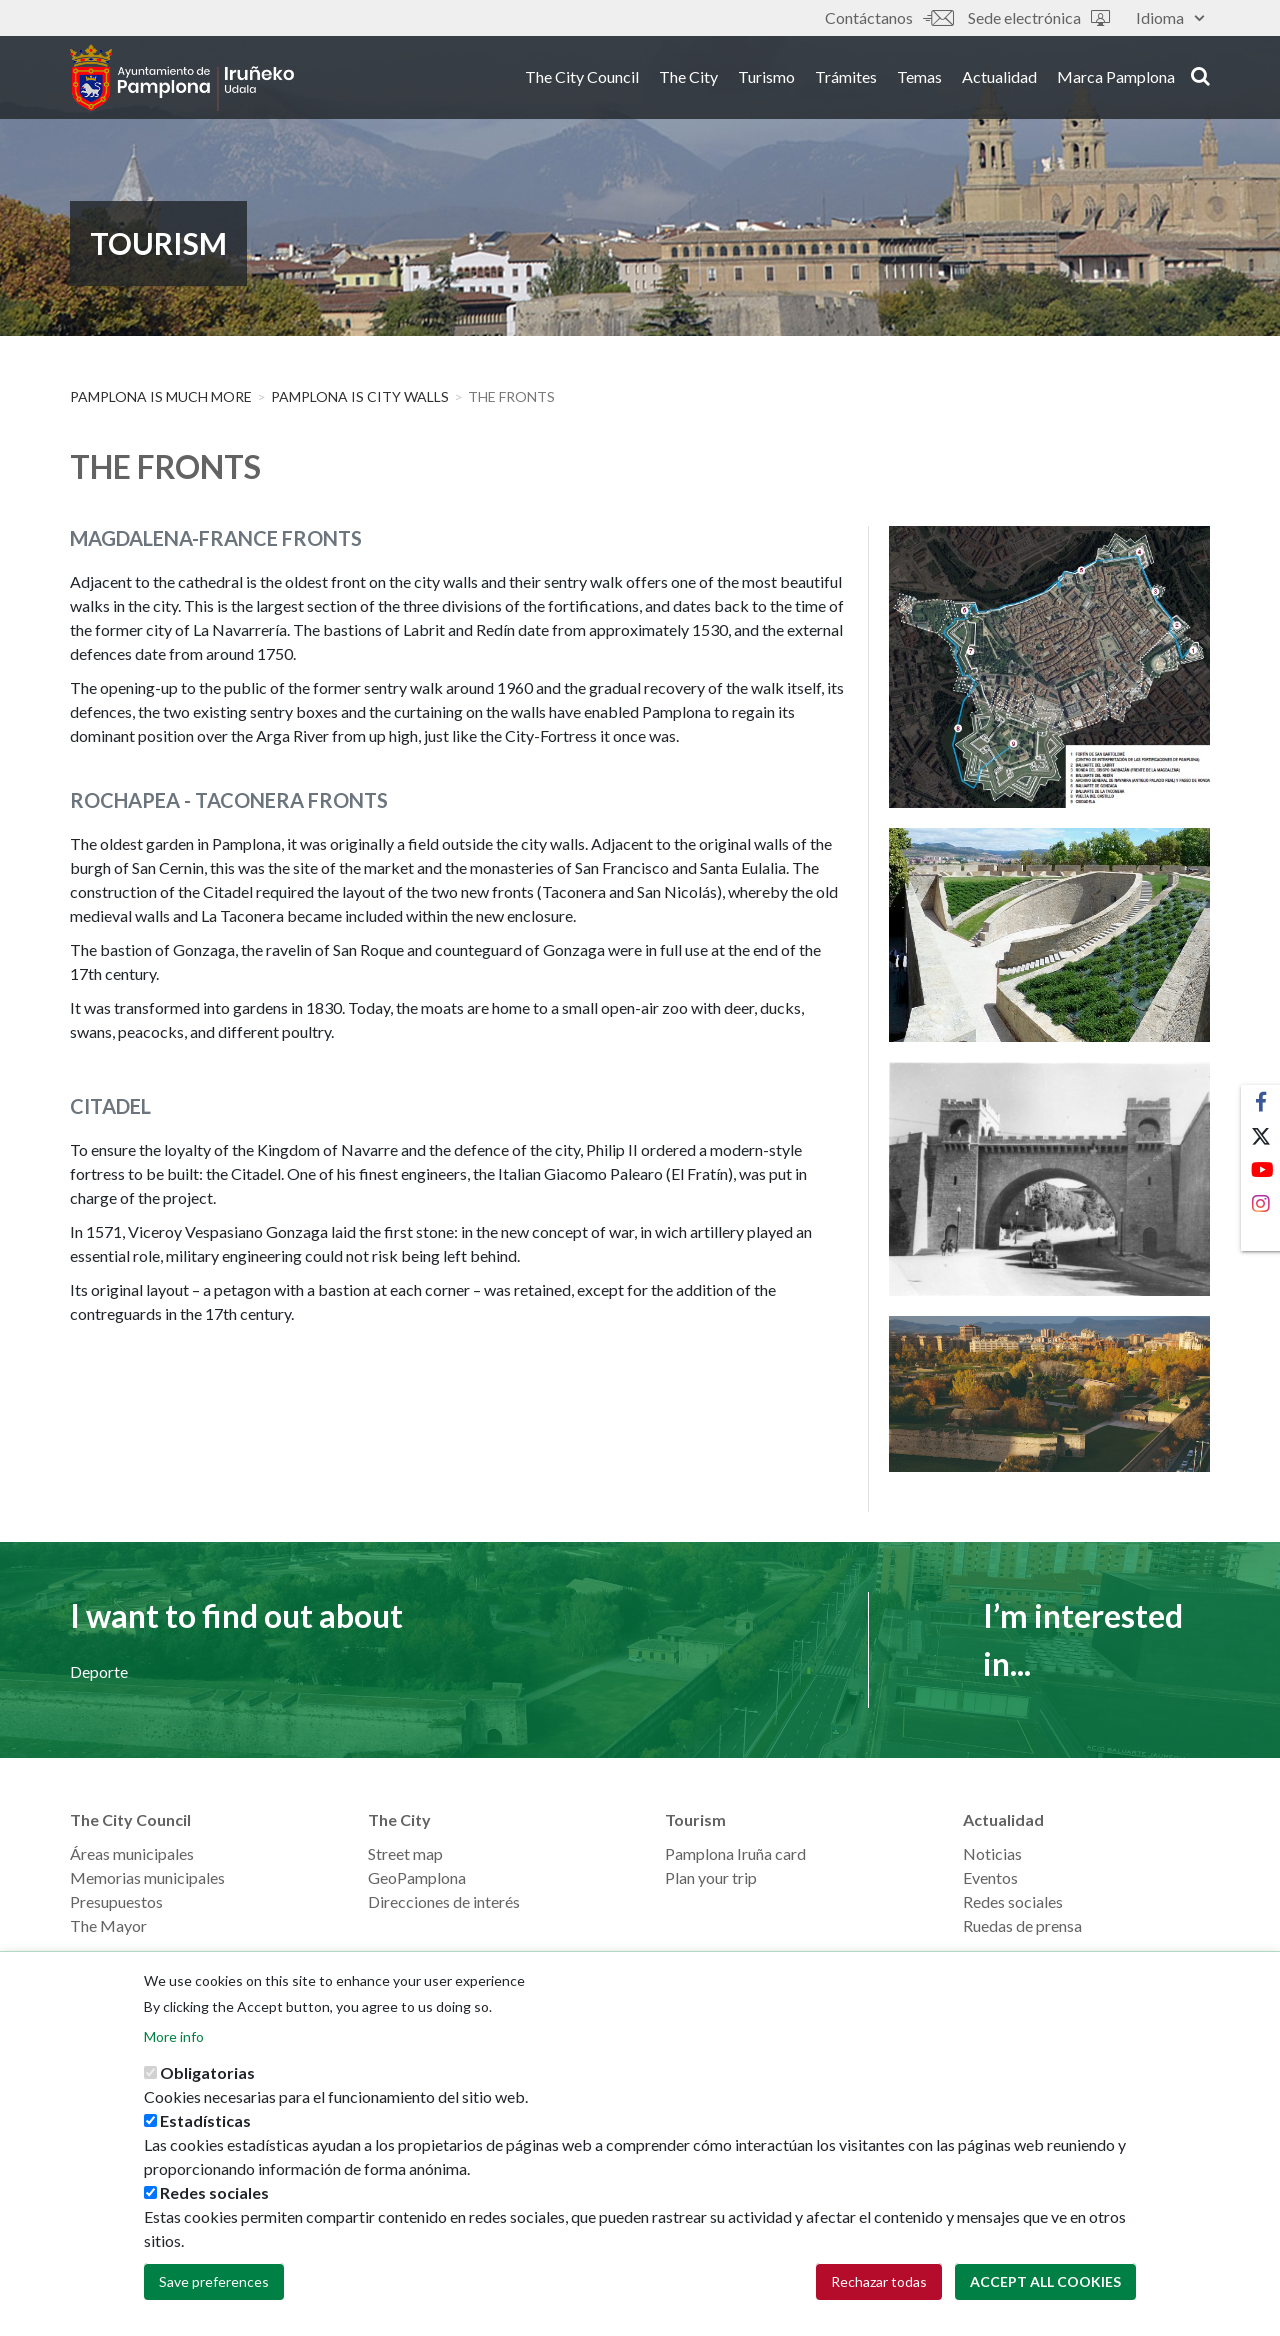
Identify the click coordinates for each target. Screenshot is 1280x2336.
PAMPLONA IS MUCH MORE (161, 396)
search (1200, 77)
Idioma (1170, 17)
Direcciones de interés (444, 1901)
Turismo (766, 78)
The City (688, 78)
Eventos (990, 1877)
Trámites (846, 78)
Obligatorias (207, 2072)
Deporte (99, 1671)
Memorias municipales (147, 1877)
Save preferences (214, 2281)
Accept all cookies (1045, 2281)
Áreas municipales (132, 1853)
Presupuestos (116, 1901)
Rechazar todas (879, 2281)
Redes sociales (1013, 1901)
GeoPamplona (417, 1877)
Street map (405, 1853)
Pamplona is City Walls (360, 396)
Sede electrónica (1039, 17)
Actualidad (999, 78)
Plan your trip (711, 1877)
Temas (919, 78)
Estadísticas (205, 2120)
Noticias (992, 1853)
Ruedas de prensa (1022, 1925)
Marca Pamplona (1116, 78)
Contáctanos (889, 17)
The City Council (582, 78)
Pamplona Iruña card (735, 1853)
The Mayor (108, 1925)
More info (174, 2036)
